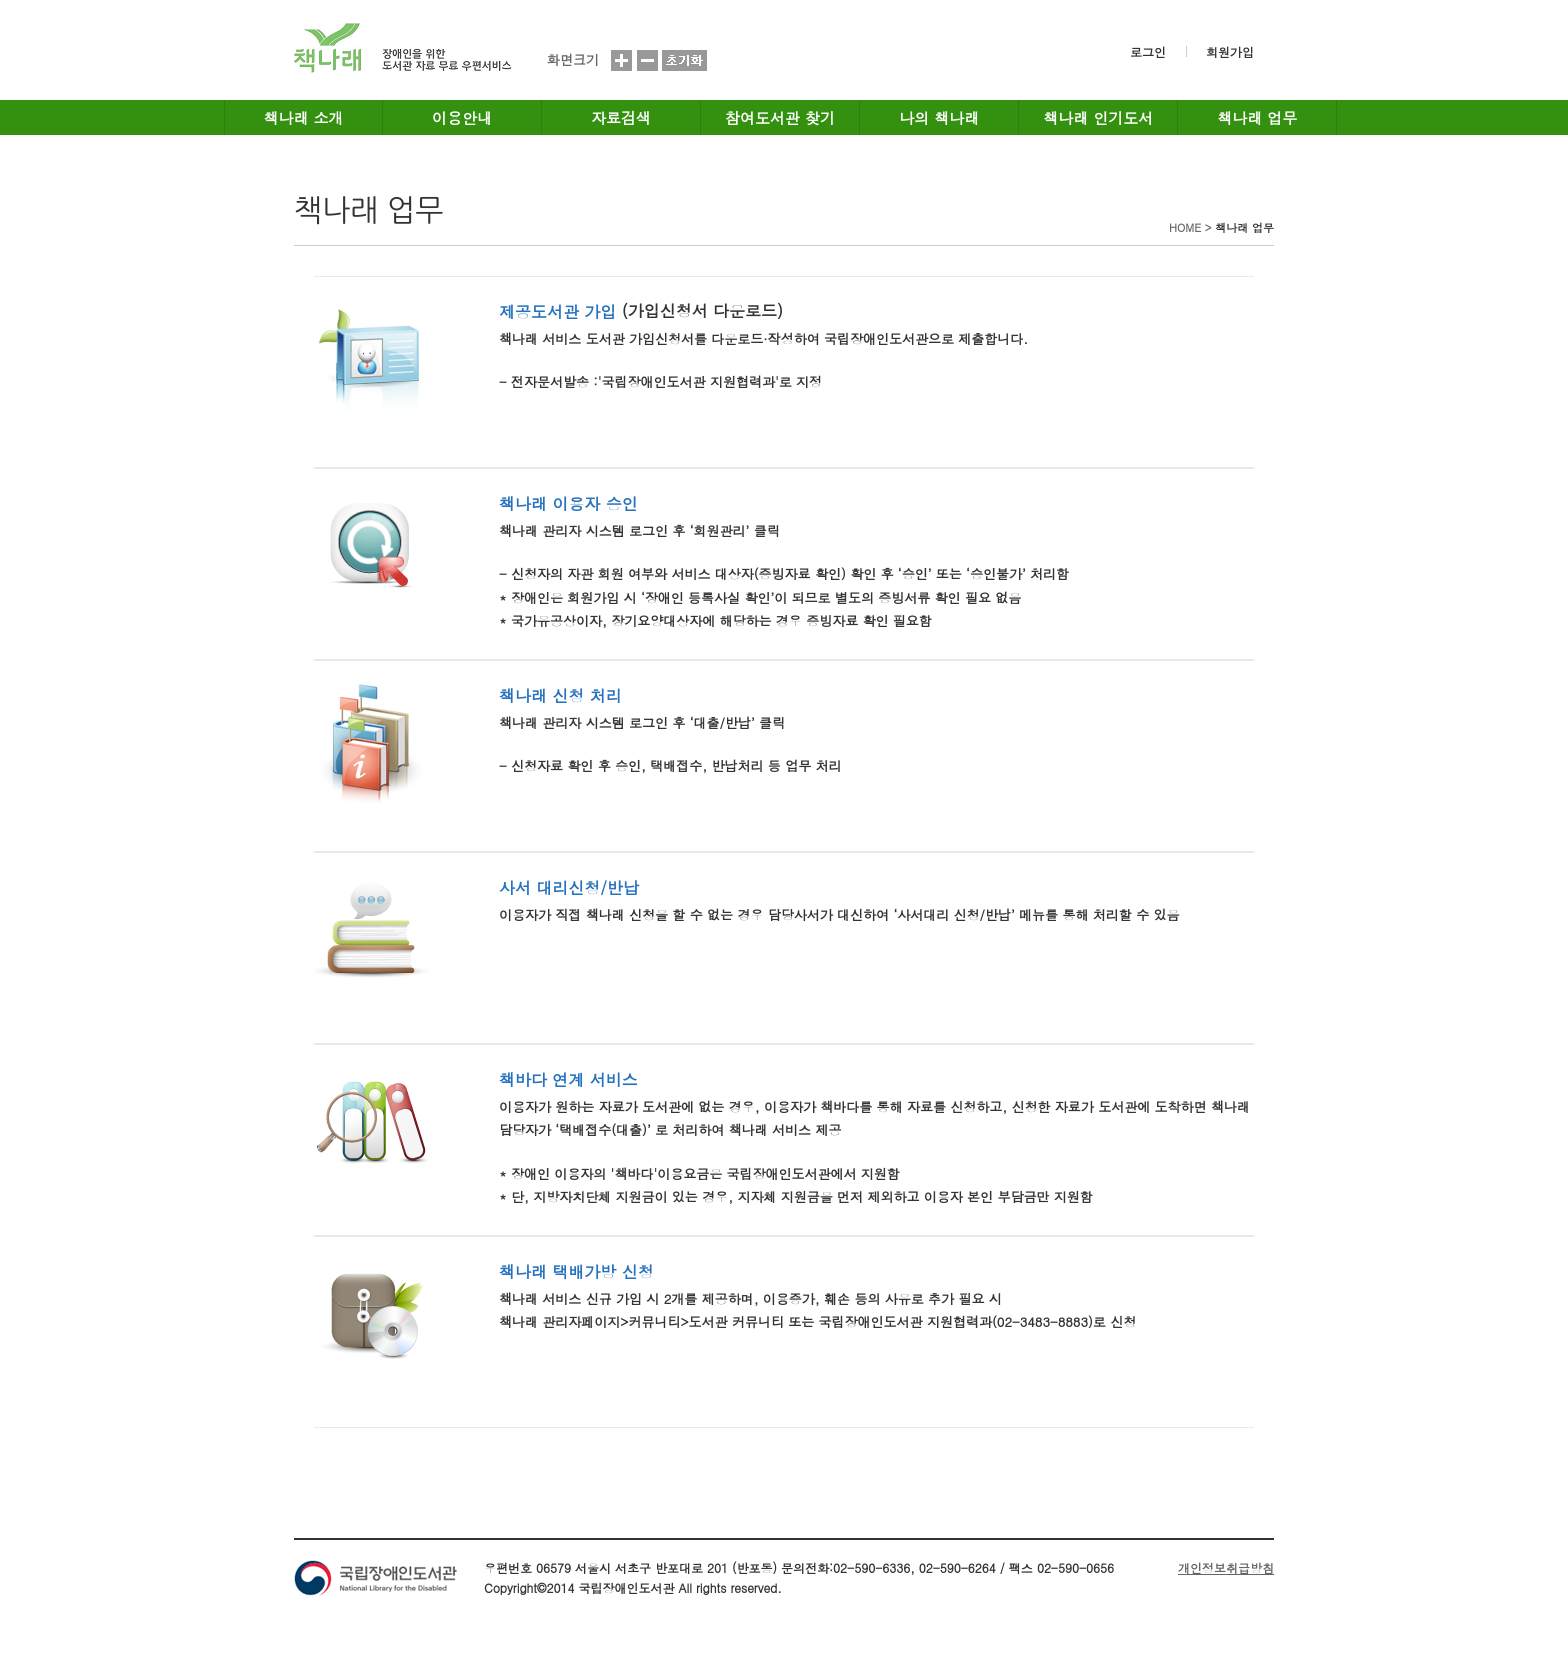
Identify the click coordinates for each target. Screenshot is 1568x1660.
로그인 (1148, 51)
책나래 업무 (1257, 117)
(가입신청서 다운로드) (702, 310)
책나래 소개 (304, 117)
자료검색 (621, 117)
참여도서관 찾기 (780, 117)
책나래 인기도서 (1098, 117)
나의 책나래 (939, 117)
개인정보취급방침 (1226, 1567)
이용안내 (462, 117)
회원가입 (1230, 51)
